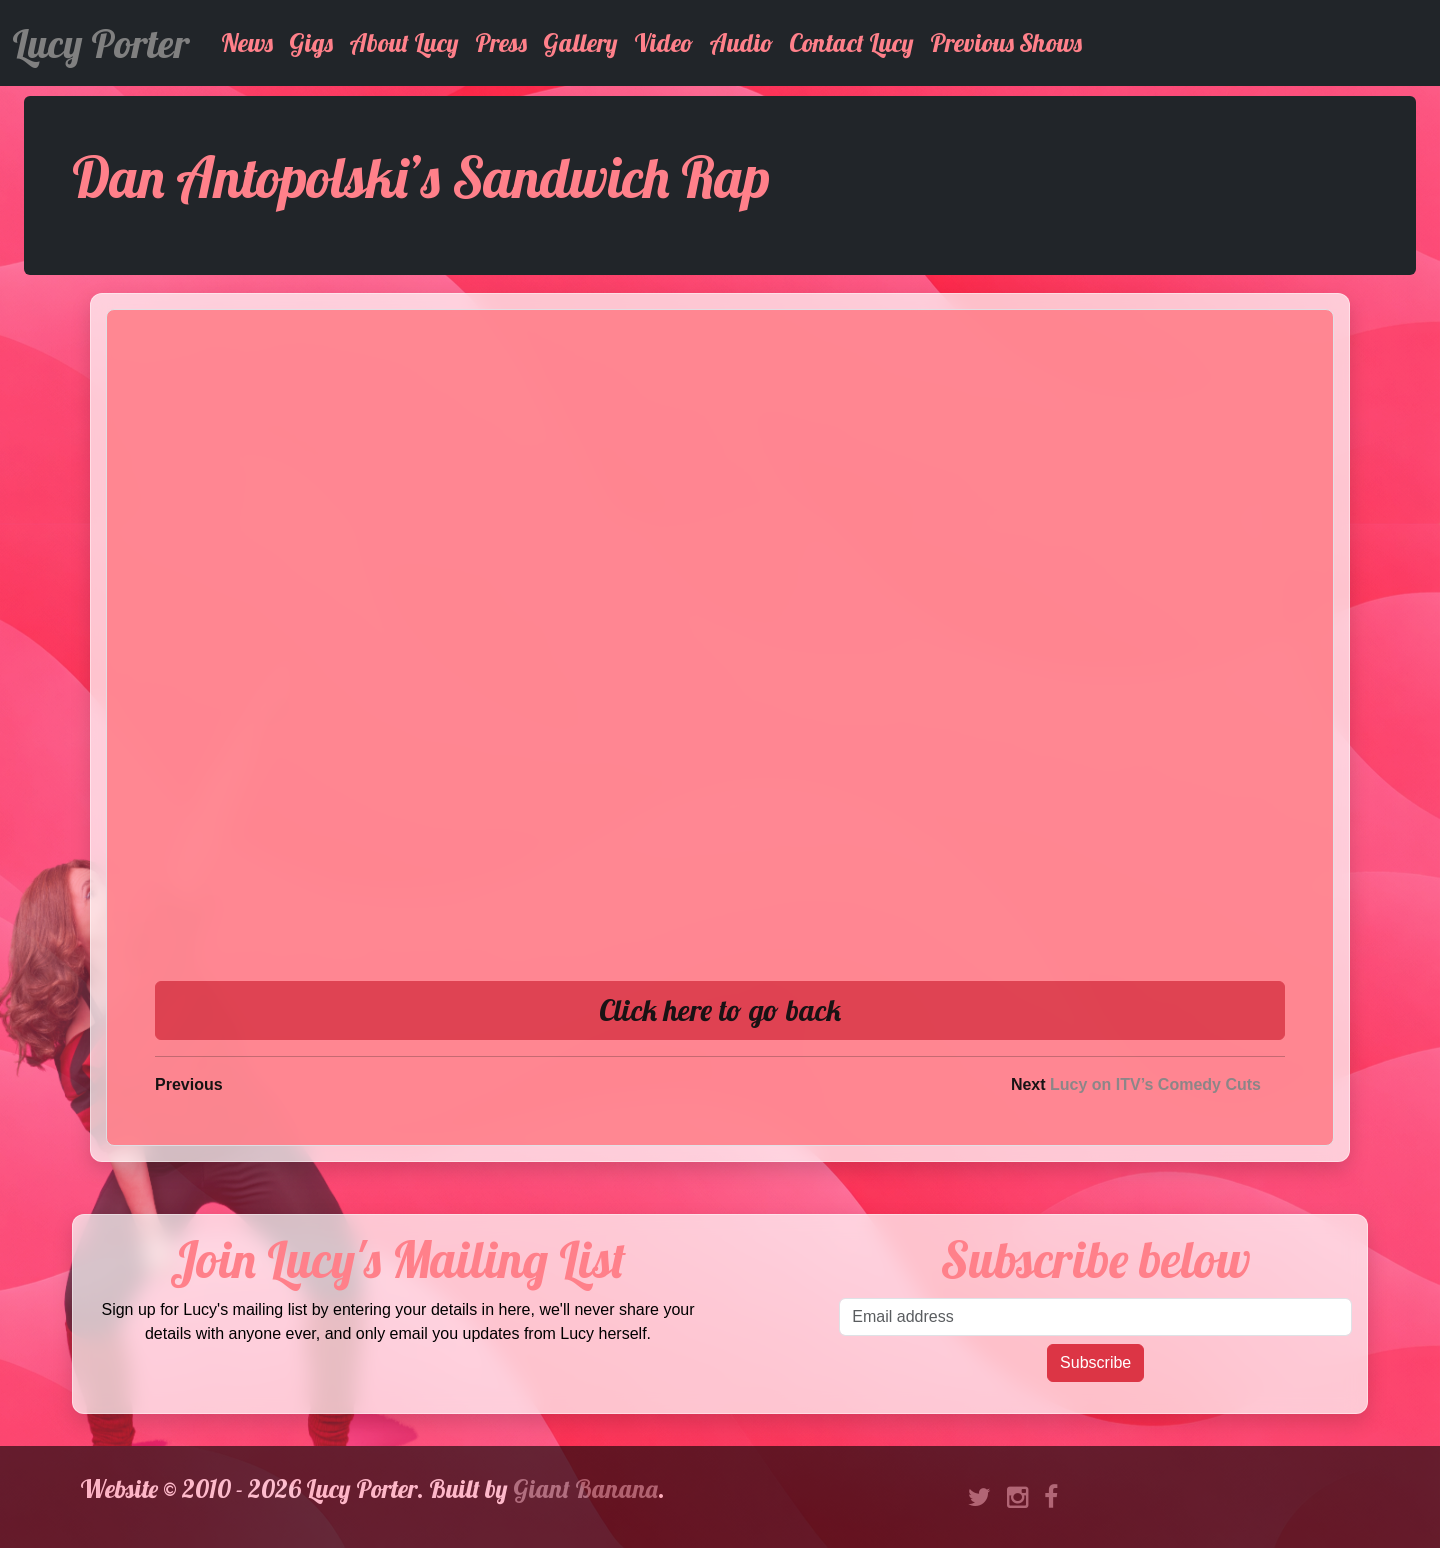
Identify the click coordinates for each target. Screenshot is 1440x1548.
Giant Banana (585, 1488)
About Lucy (404, 42)
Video (663, 42)
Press (501, 42)
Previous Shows (1006, 42)
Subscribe (1095, 1362)
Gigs (311, 42)
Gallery (580, 42)
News (247, 42)
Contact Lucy (851, 42)
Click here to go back (720, 1010)
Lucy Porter (100, 43)
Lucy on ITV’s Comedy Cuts (1155, 1084)
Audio (741, 42)
